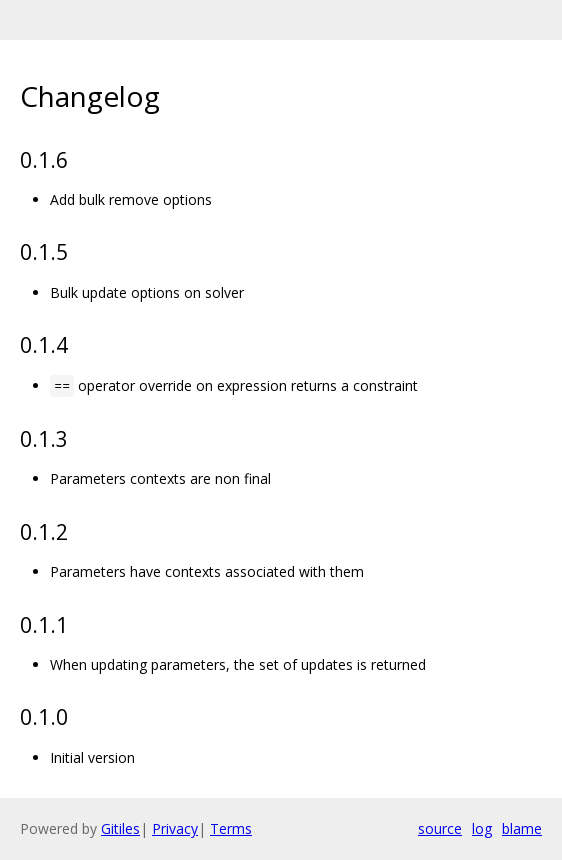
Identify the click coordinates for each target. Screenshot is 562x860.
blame (522, 828)
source (440, 828)
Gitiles (120, 828)
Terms (231, 828)
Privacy (175, 828)
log (482, 828)
